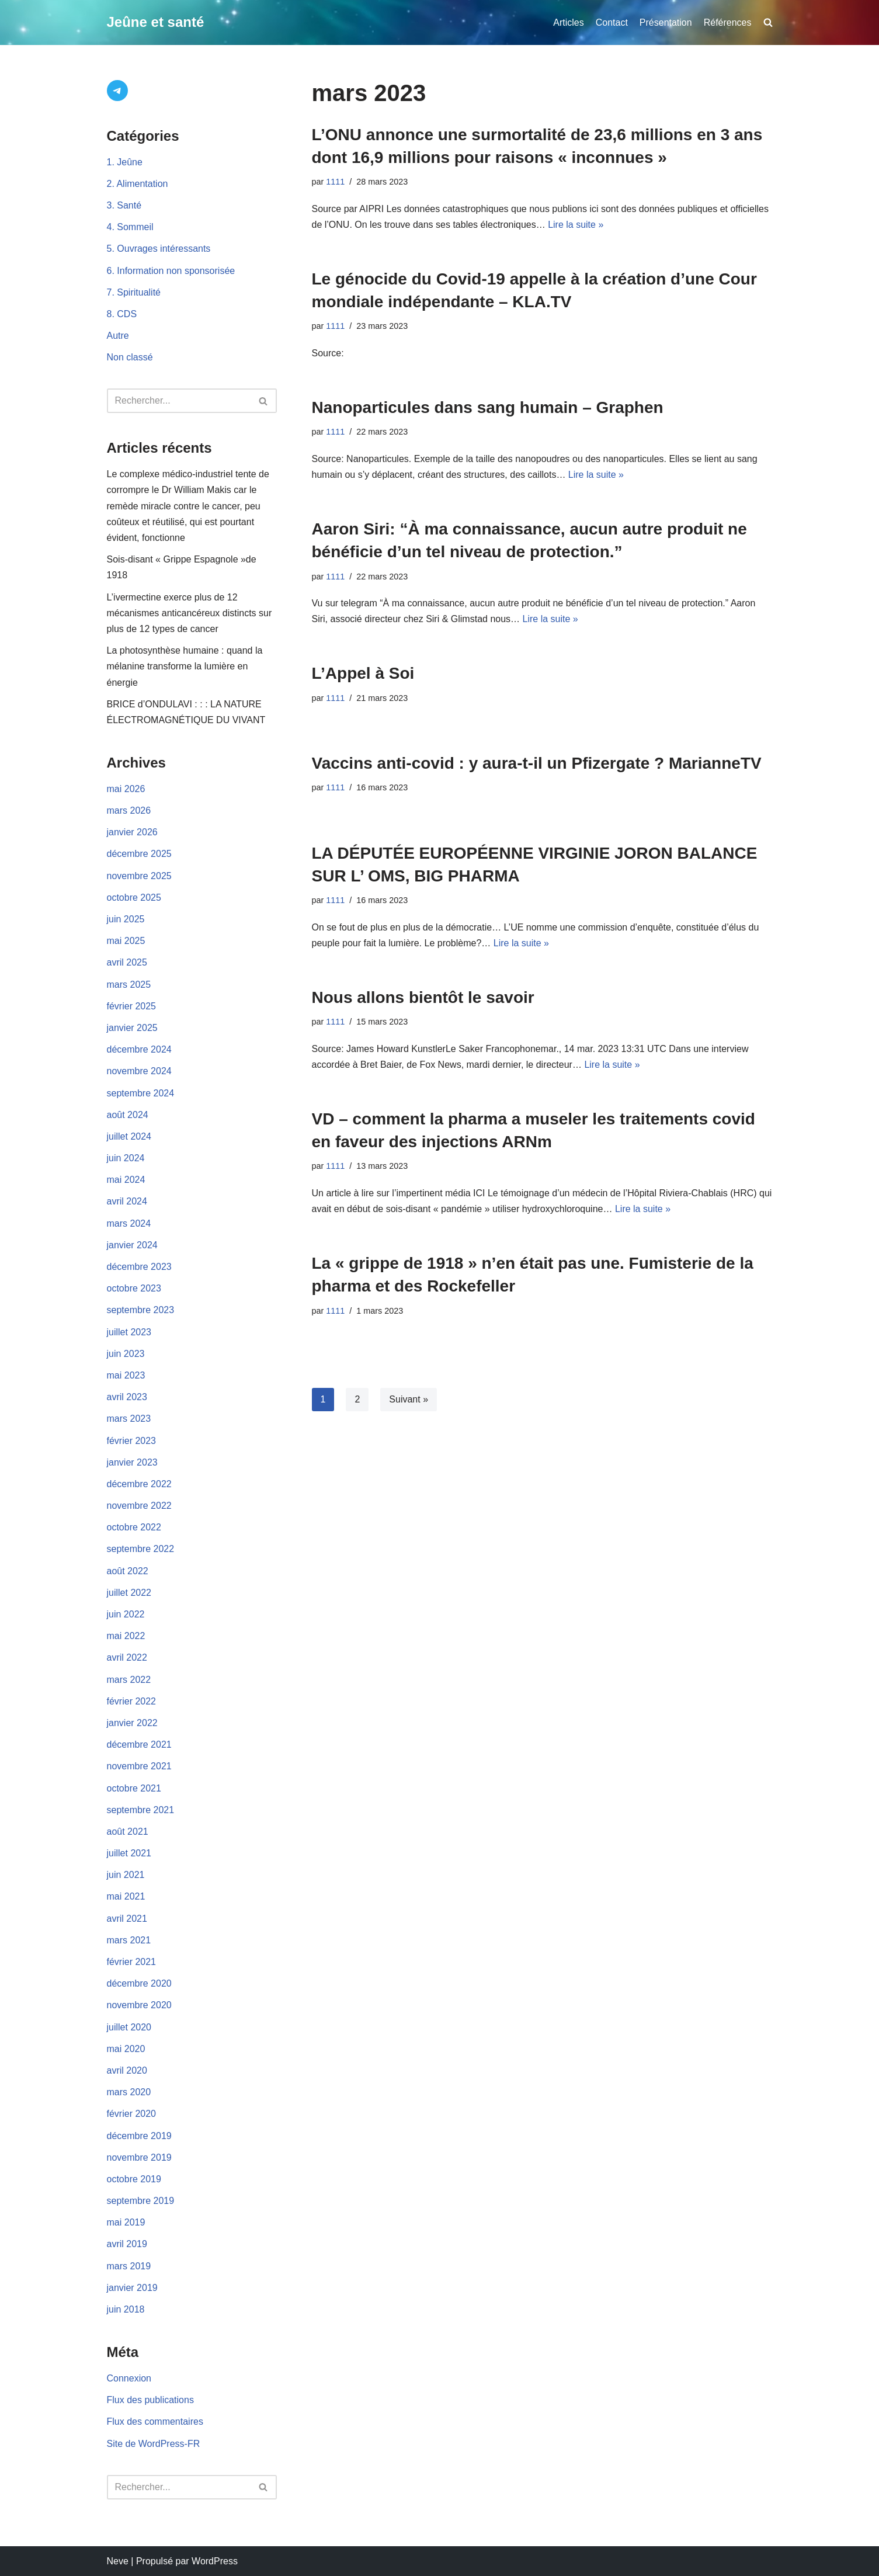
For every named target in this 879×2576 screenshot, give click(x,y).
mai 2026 (126, 789)
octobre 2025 (134, 897)
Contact (612, 22)
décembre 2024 (139, 1049)
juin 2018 (126, 2309)
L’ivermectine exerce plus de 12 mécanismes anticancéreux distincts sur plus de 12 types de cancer (189, 613)
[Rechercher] (179, 400)
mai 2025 (126, 941)
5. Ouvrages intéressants (159, 249)
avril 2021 (127, 1919)
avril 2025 (127, 962)
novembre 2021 (139, 1766)
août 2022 (127, 1571)
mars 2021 (129, 1940)
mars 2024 (129, 1223)
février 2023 (132, 1441)
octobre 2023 (134, 1288)
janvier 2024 (132, 1245)
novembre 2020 (139, 2005)
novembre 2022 (139, 1506)
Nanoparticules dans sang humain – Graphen (487, 407)
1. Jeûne (125, 162)
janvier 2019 (132, 2288)
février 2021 (132, 1962)
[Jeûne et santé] (155, 22)
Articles (568, 22)
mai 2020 (126, 2049)
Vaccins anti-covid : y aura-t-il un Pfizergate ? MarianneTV (537, 763)
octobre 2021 (134, 1788)
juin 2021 (126, 1875)
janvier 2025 (132, 1028)
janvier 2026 (132, 832)
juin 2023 (126, 1354)
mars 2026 (129, 810)
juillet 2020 (129, 2027)
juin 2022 (126, 1614)
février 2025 (132, 1006)
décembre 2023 (139, 1267)
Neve (117, 2561)
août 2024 (127, 1115)
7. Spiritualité (134, 292)
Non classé (130, 357)
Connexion (129, 2378)
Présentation (666, 22)
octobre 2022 (134, 1527)
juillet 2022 (129, 1593)
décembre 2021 (139, 1744)
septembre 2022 (141, 1549)
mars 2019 (129, 2266)
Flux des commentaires (155, 2421)
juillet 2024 (129, 1136)
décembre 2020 (139, 1983)
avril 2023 (127, 1397)
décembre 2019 (139, 2136)
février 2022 (132, 1701)
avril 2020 (127, 2070)
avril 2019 (127, 2244)
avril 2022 (127, 1657)
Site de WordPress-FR (153, 2444)
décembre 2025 (139, 854)
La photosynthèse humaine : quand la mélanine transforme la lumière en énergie (185, 666)
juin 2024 (126, 1158)
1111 (335, 181)
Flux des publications (150, 2400)
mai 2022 (126, 1636)
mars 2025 (129, 985)
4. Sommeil (130, 227)
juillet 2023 (129, 1332)
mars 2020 (129, 2092)
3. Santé (124, 205)
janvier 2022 (132, 1723)
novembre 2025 (139, 876)
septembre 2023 (141, 1310)
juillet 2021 (129, 1853)
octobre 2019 (134, 2179)
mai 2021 (126, 1896)
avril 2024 (127, 1201)
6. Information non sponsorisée (171, 271)
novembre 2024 (139, 1071)
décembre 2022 (139, 1484)
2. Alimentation (137, 184)
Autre (118, 336)
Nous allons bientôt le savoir (423, 997)
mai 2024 (126, 1180)
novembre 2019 (139, 2157)
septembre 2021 (141, 1810)
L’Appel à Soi (363, 673)
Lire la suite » (575, 225)
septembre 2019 (141, 2201)
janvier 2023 (132, 1462)
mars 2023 (129, 1419)
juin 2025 (126, 919)
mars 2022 (129, 1680)
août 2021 (127, 1831)
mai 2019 (126, 2222)
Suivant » (408, 1399)
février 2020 (132, 2114)
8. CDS (122, 314)
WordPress (215, 2561)
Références (728, 22)
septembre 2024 (141, 1093)
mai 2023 (126, 1375)
